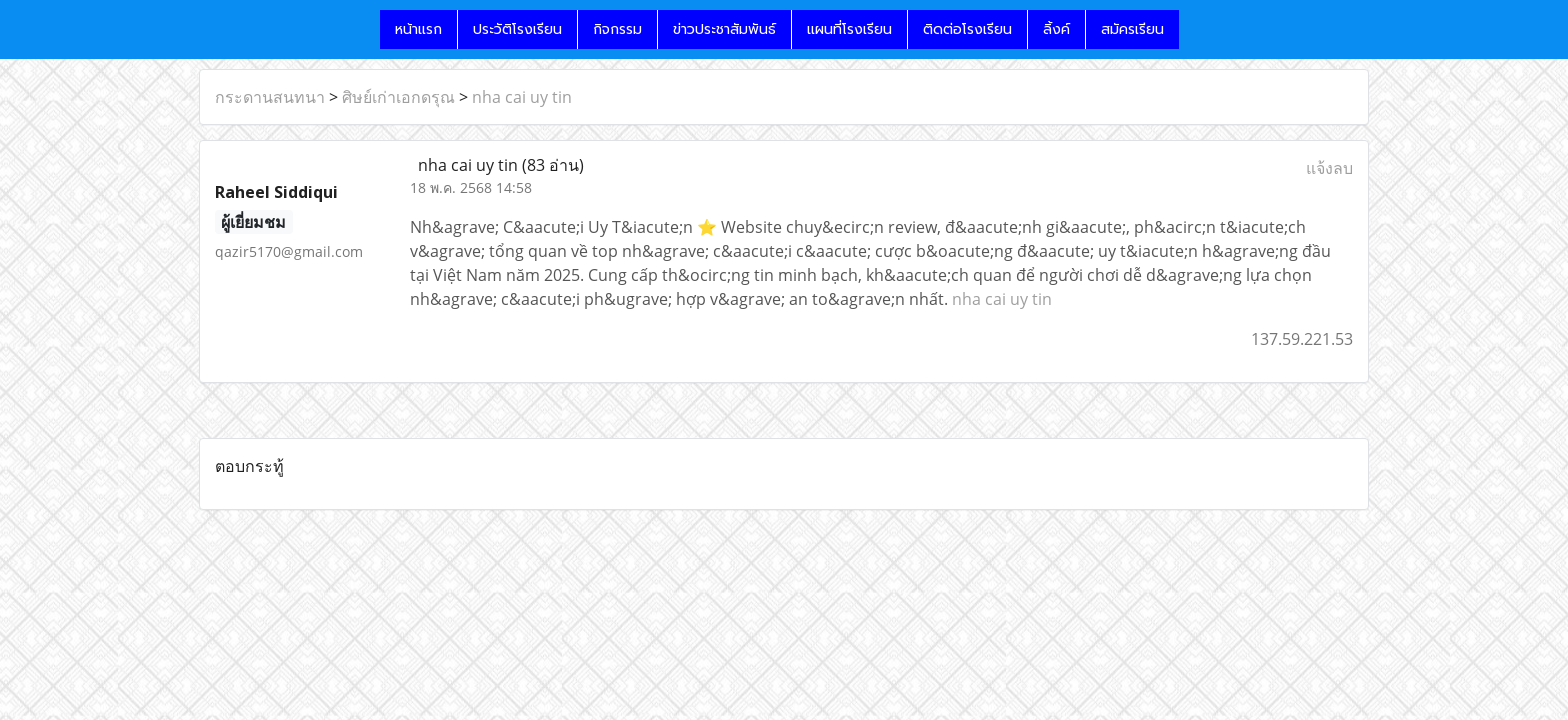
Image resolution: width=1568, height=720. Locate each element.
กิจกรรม (617, 29)
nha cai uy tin (522, 97)
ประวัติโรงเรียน (517, 29)
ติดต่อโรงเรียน (967, 29)
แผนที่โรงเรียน (849, 29)
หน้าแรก (418, 29)
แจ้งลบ (1329, 168)
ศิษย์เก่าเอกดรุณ (398, 97)
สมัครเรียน (1132, 29)
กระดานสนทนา (270, 97)
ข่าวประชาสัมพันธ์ (724, 29)
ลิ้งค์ (1056, 29)
